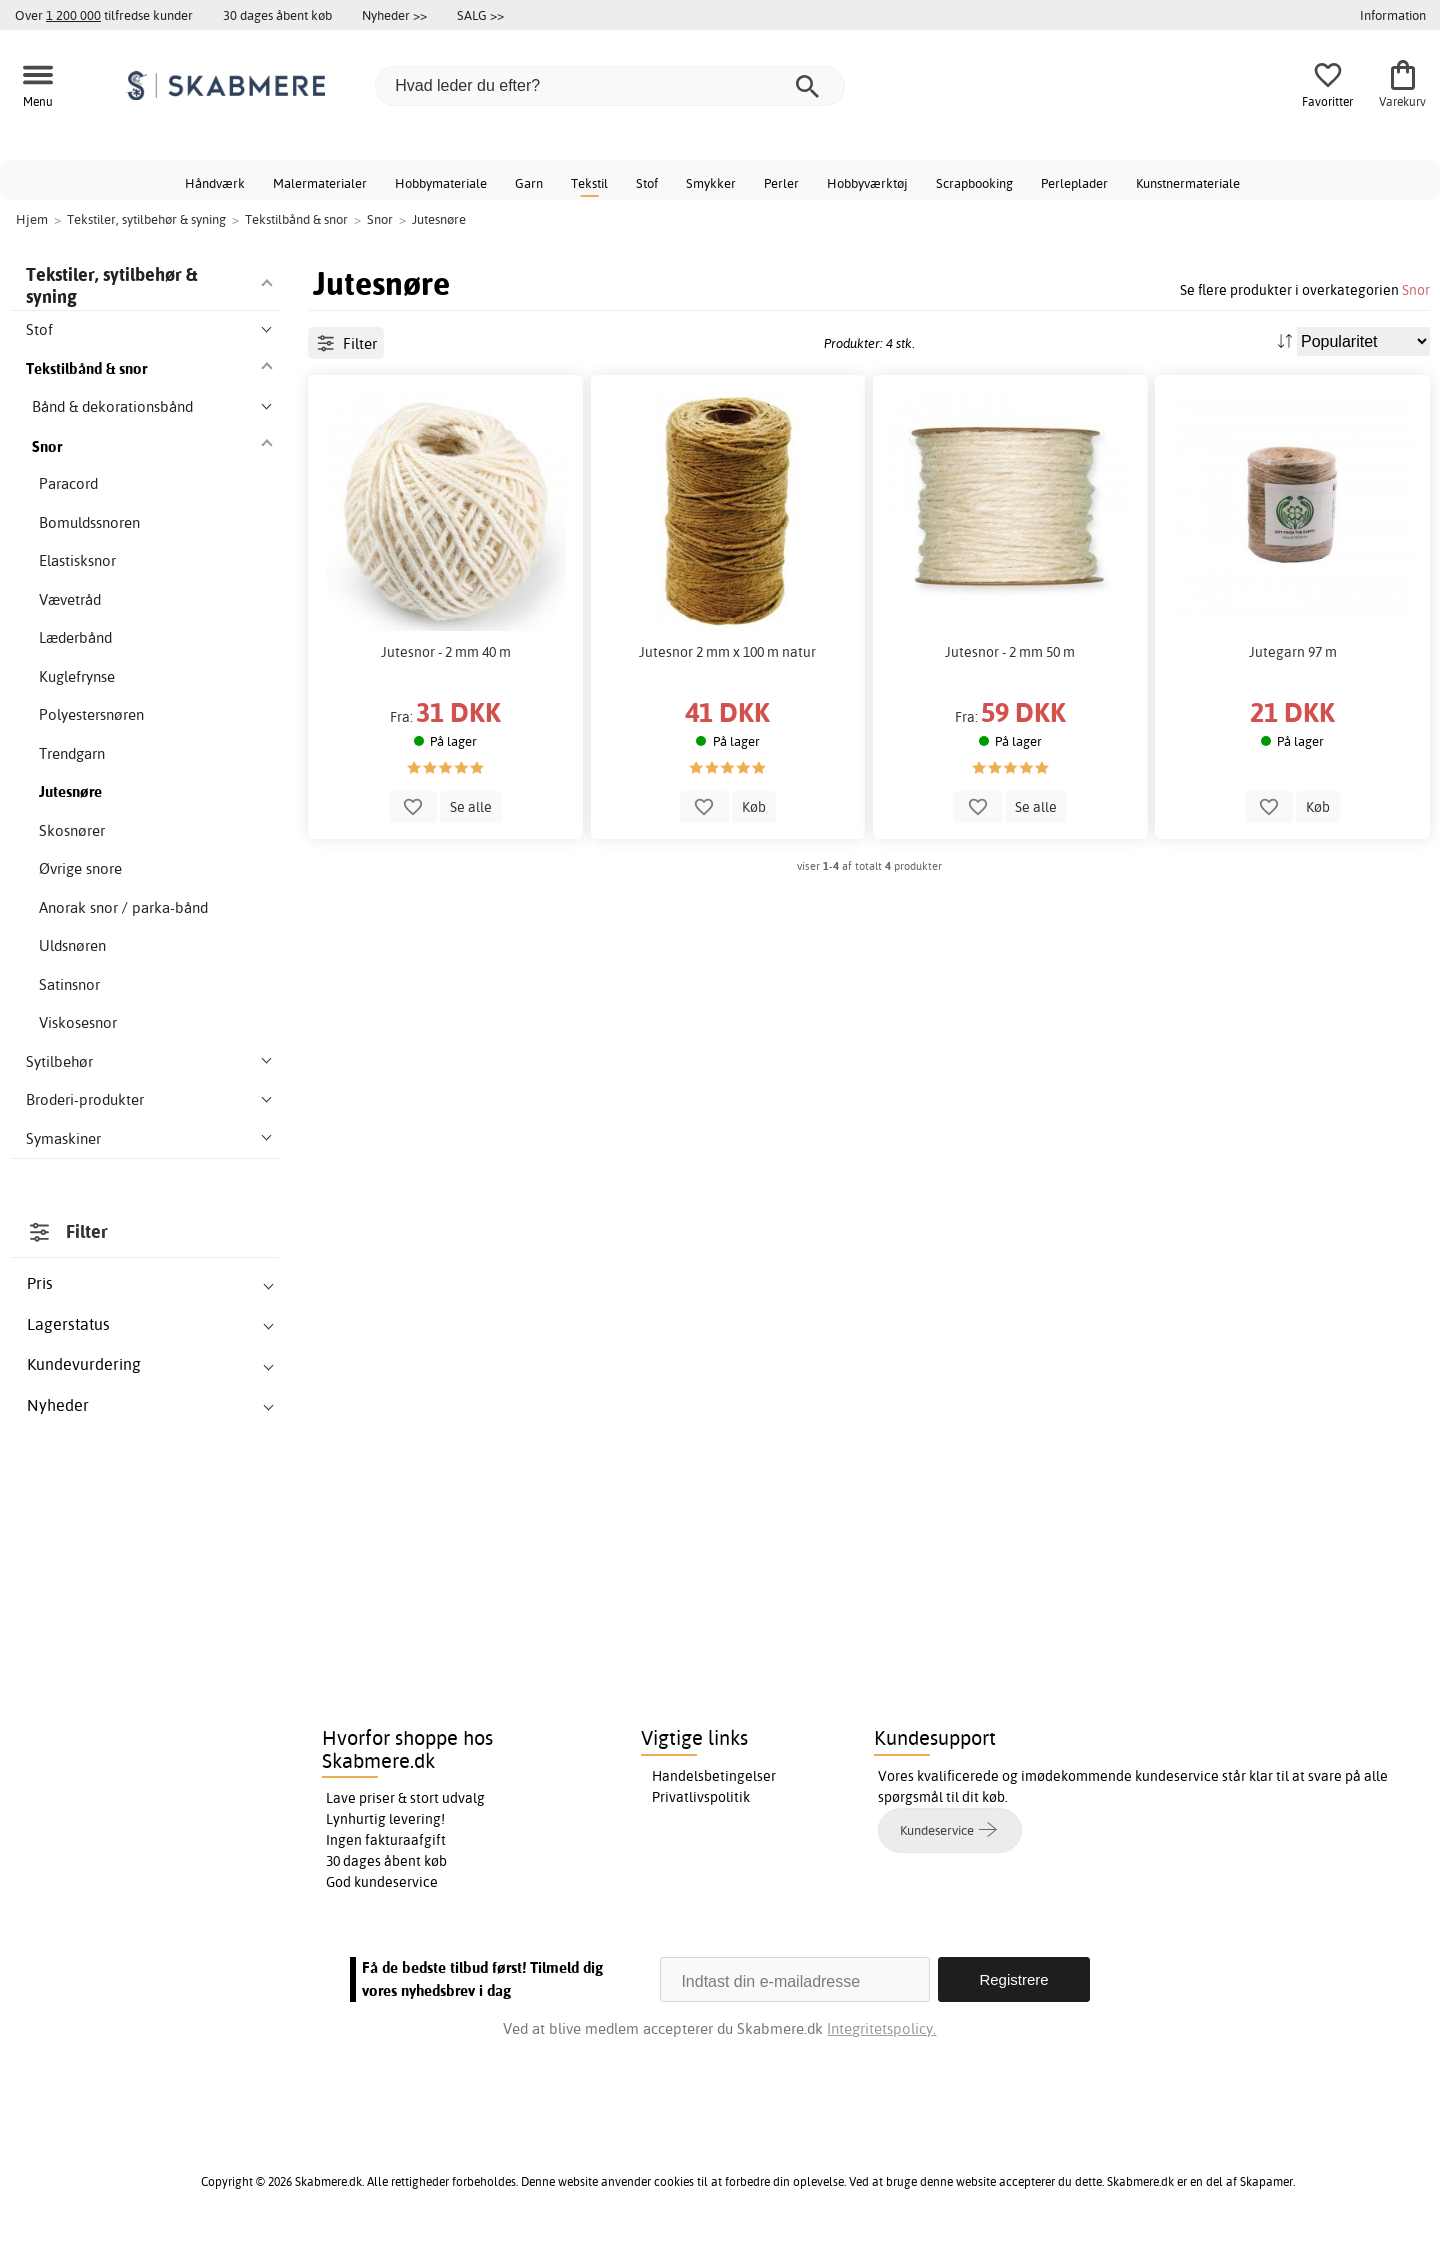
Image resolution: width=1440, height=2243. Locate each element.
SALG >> (480, 15)
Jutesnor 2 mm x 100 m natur (727, 652)
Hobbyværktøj (867, 183)
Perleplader (1074, 183)
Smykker (711, 183)
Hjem (32, 219)
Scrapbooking (974, 183)
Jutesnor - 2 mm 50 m (1010, 652)
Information (1393, 15)
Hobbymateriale (441, 183)
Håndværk (215, 183)
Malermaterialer (320, 183)
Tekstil (589, 183)
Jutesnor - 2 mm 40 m (446, 652)
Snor (1416, 289)
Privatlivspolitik (701, 1797)
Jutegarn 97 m (1293, 652)
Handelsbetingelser (714, 1776)
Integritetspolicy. (881, 2028)
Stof (647, 183)
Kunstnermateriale (1188, 183)
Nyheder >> (394, 15)
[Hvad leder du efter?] (610, 86)
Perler (781, 183)
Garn (529, 183)
